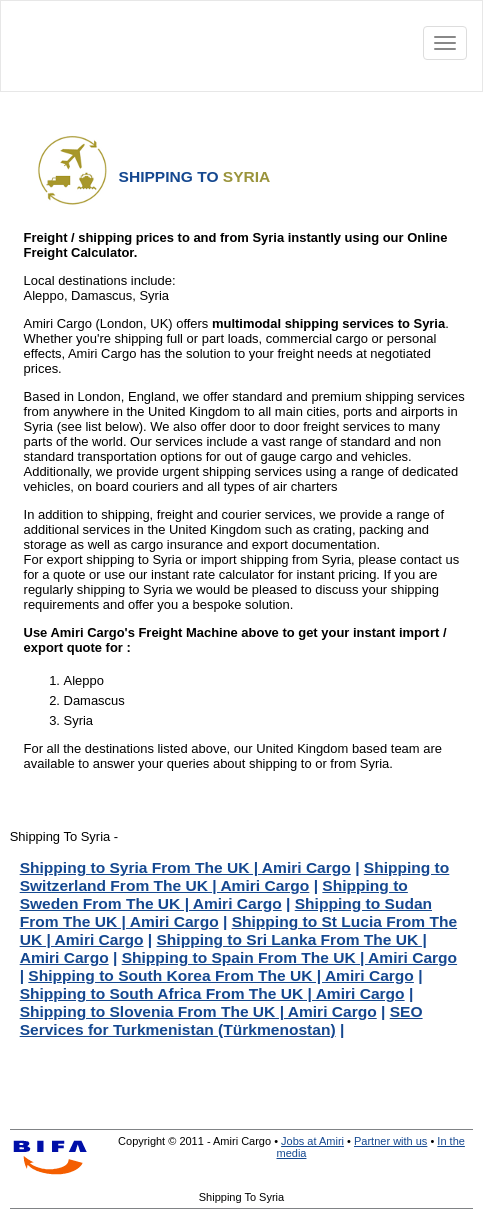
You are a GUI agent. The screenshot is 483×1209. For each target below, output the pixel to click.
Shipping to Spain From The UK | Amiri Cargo (289, 957)
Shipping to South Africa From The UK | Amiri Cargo (212, 993)
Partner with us (390, 1141)
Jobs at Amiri (312, 1141)
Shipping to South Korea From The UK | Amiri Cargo (221, 975)
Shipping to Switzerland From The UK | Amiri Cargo (235, 876)
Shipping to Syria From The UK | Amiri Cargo (185, 867)
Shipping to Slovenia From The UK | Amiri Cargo (198, 1011)
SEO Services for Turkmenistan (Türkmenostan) (221, 1020)
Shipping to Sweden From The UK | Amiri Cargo (214, 894)
